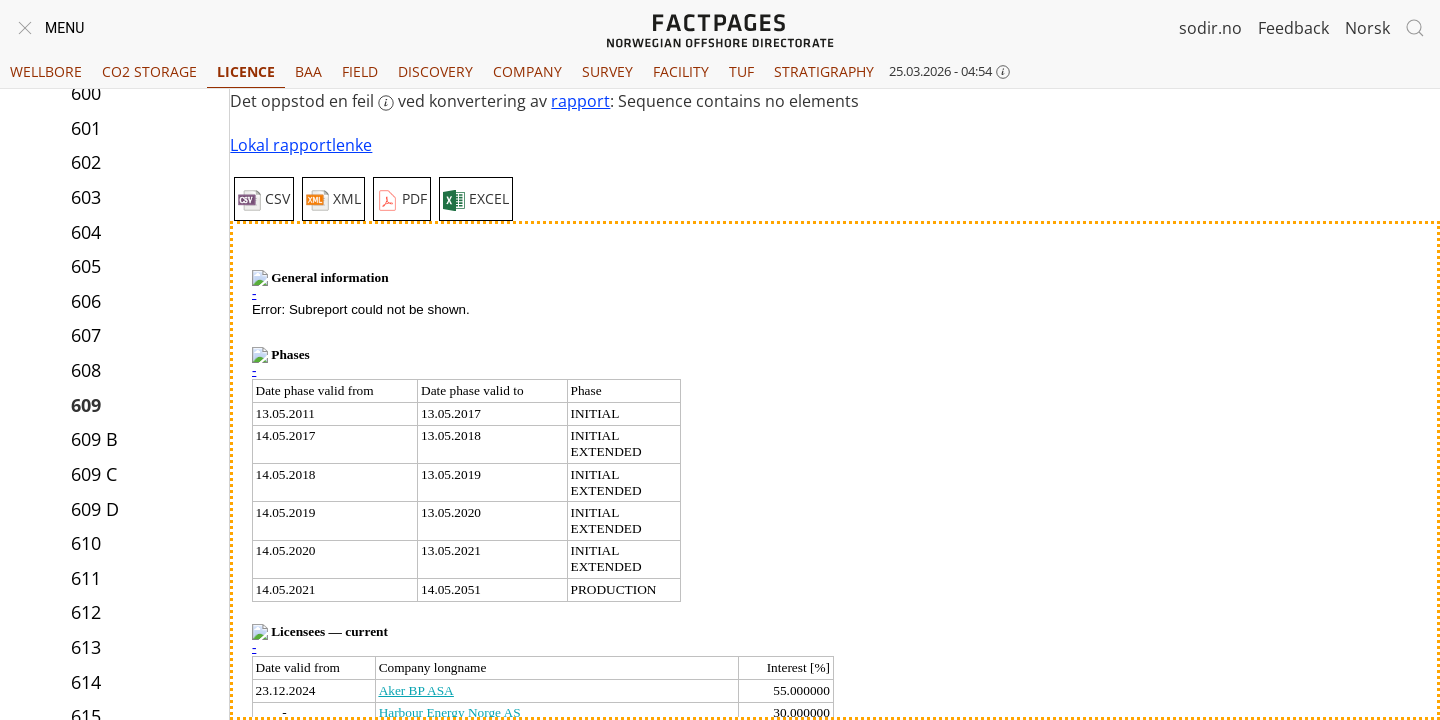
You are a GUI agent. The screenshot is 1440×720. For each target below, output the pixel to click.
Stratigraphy (824, 71)
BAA (308, 71)
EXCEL (475, 200)
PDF (402, 200)
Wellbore (46, 71)
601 (86, 128)
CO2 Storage (149, 71)
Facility (681, 71)
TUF (741, 71)
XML (333, 200)
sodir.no (1210, 28)
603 (86, 197)
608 (86, 370)
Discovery (435, 71)
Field (360, 71)
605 (86, 266)
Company (527, 71)
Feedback (1293, 28)
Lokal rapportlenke (301, 145)
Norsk (1367, 28)
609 (86, 405)
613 (86, 647)
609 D (95, 509)
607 (86, 335)
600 (86, 93)
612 (86, 612)
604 (86, 232)
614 (86, 682)
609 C (94, 474)
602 (86, 162)
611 (86, 578)
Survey (607, 71)
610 (86, 543)
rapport (580, 101)
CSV (264, 200)
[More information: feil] (386, 103)
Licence (246, 71)
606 (86, 301)
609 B (94, 439)
